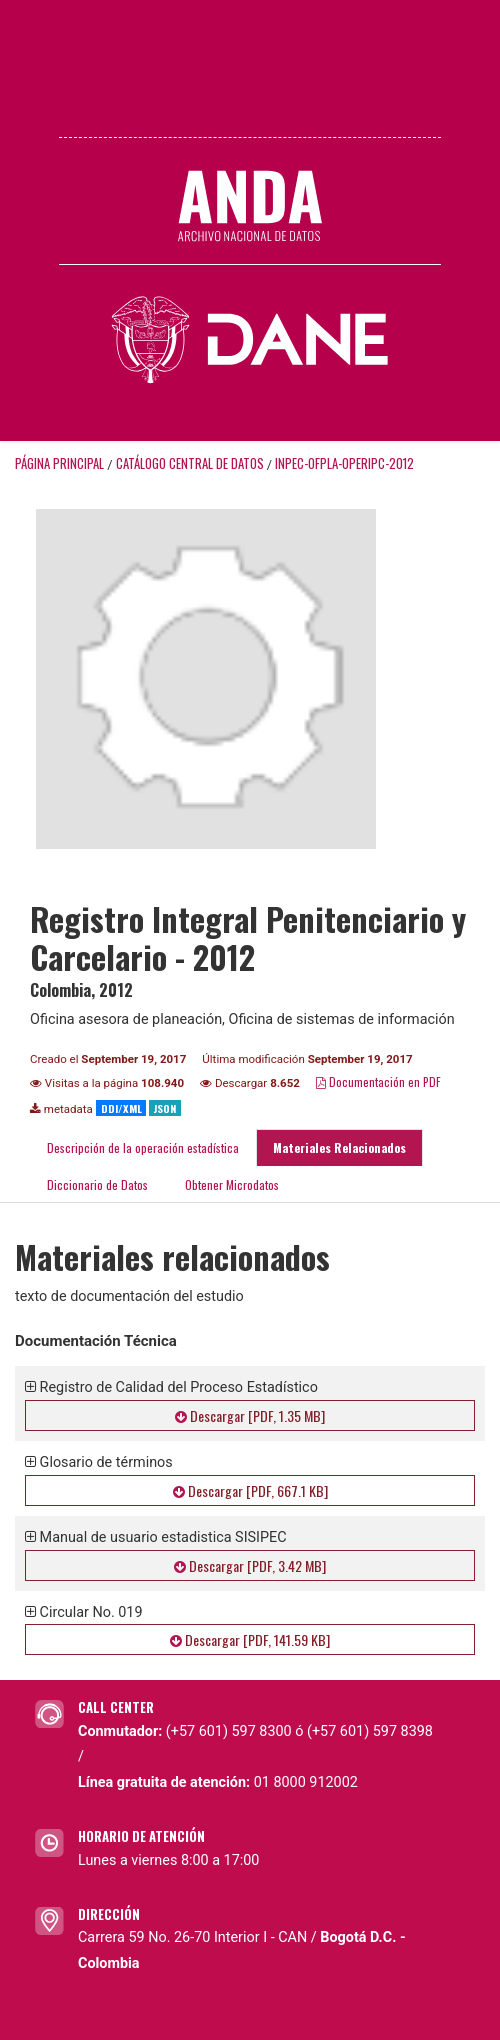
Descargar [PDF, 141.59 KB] (250, 1639)
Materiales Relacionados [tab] (339, 1147)
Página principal (59, 463)
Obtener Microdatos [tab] (230, 1184)
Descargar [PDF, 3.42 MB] (250, 1565)
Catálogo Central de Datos (190, 463)
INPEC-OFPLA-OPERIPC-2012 (344, 463)
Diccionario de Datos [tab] (97, 1184)
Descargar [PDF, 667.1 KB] (250, 1490)
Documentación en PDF (378, 1081)
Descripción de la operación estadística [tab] (143, 1147)
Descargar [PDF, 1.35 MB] (250, 1415)
